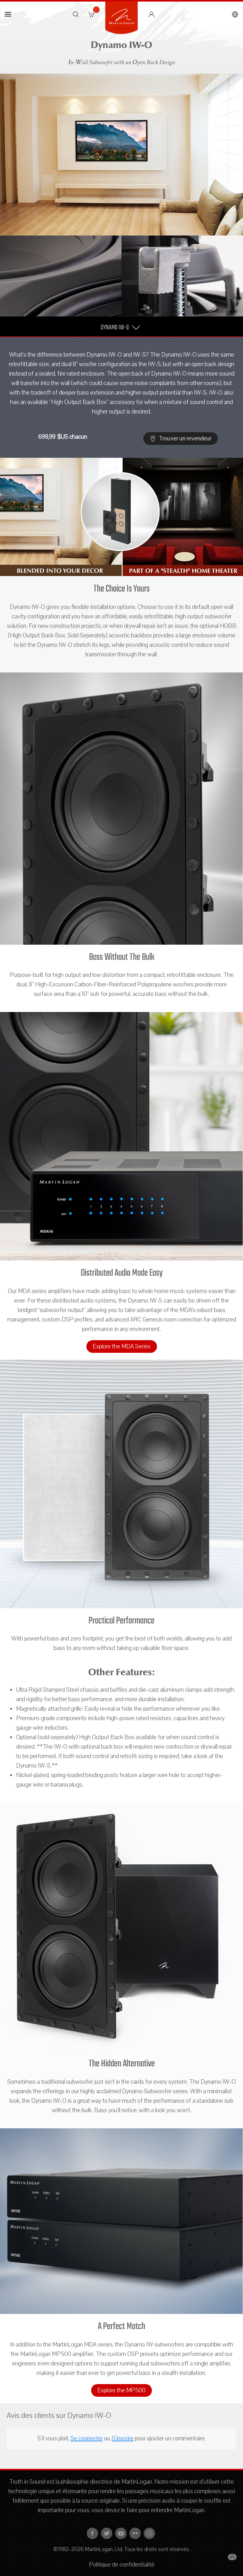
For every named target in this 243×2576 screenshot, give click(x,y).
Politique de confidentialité (121, 2565)
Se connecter (87, 2438)
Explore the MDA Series (122, 1346)
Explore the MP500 (121, 2390)
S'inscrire (123, 2438)
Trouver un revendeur (180, 438)
